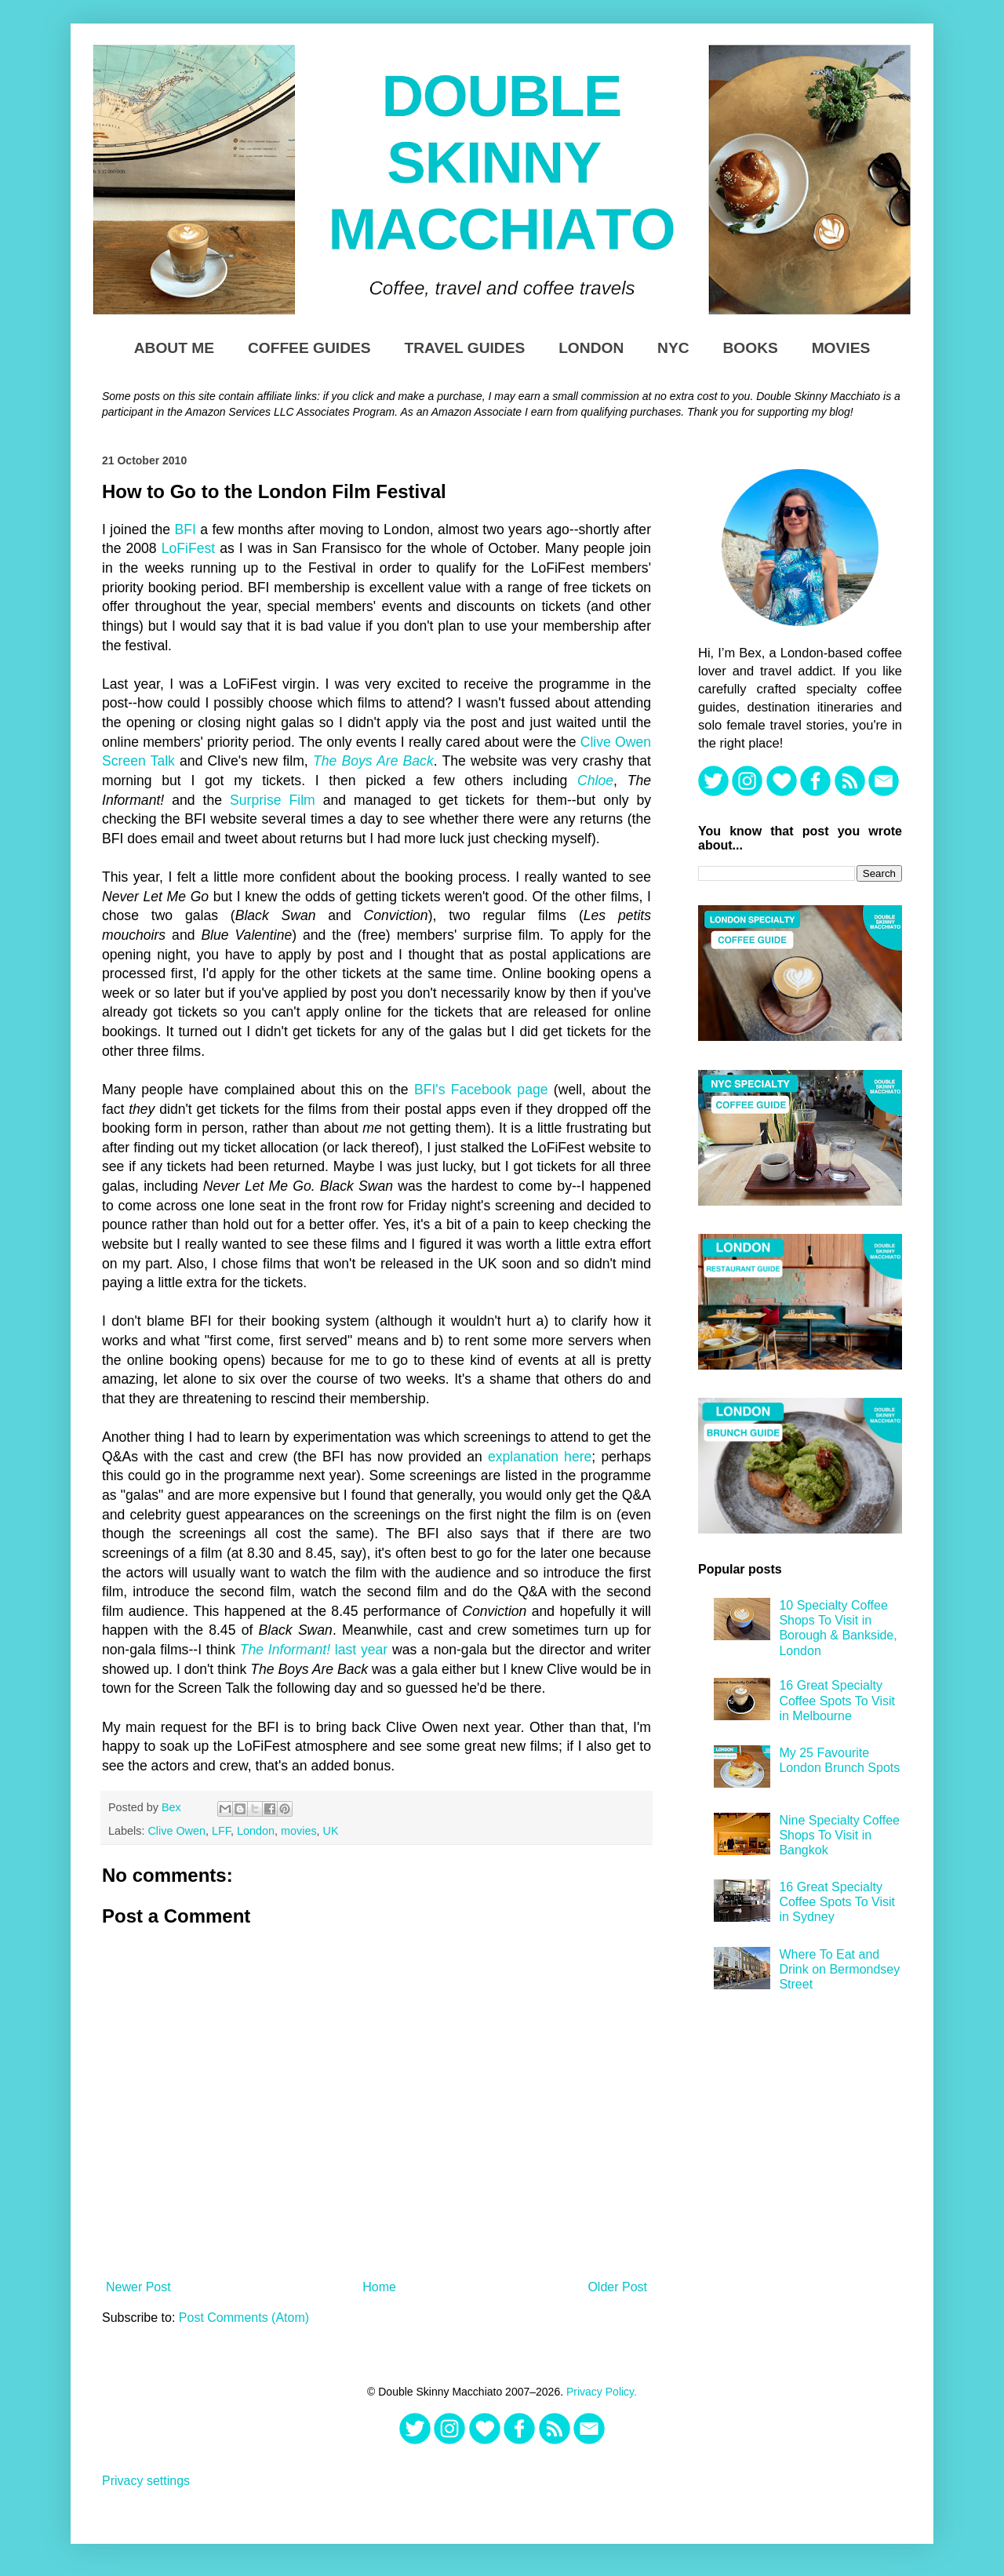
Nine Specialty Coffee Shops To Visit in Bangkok (839, 1835)
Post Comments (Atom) (244, 2317)
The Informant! (285, 1649)
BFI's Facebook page (481, 1089)
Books (749, 348)
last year (358, 1649)
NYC (673, 348)
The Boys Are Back (373, 761)
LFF (221, 1831)
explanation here (539, 1456)
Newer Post (138, 2287)
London (591, 348)
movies (299, 1831)
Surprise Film (272, 800)
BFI (185, 529)
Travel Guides (464, 348)
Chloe (595, 780)
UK (331, 1831)
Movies (841, 348)
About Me (174, 348)
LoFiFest (188, 548)
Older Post (617, 2287)
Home (379, 2287)
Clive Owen (176, 1831)
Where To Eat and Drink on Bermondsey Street (839, 1969)
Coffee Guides (309, 348)
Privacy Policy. (601, 2391)
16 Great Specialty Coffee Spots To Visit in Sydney (837, 1901)
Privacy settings (146, 2480)
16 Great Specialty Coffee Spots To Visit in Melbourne (837, 1700)
